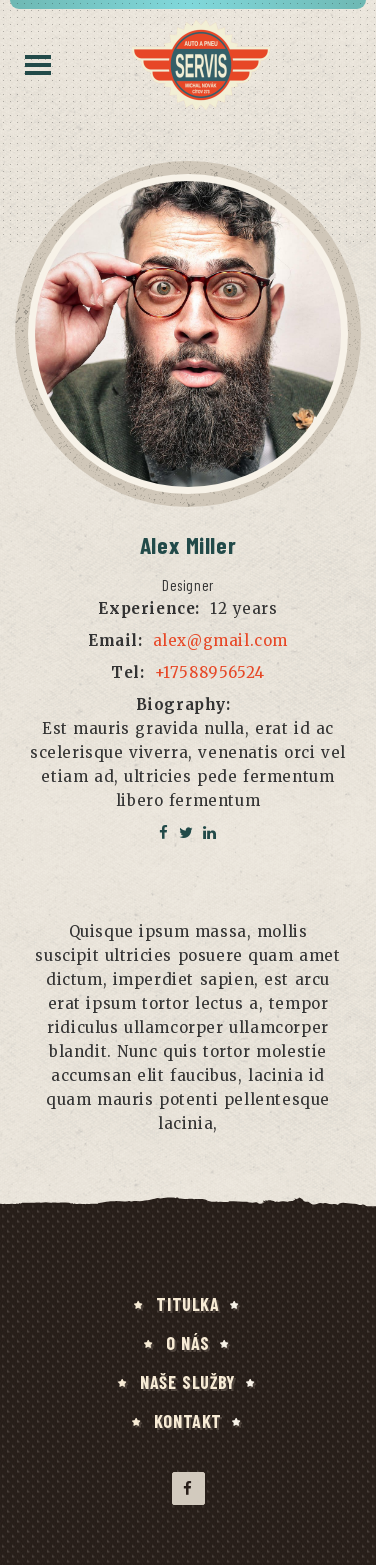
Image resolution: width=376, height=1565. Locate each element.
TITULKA (187, 1304)
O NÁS (188, 1343)
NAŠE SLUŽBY (188, 1382)
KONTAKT (188, 1421)
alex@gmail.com (220, 640)
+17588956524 (210, 672)
